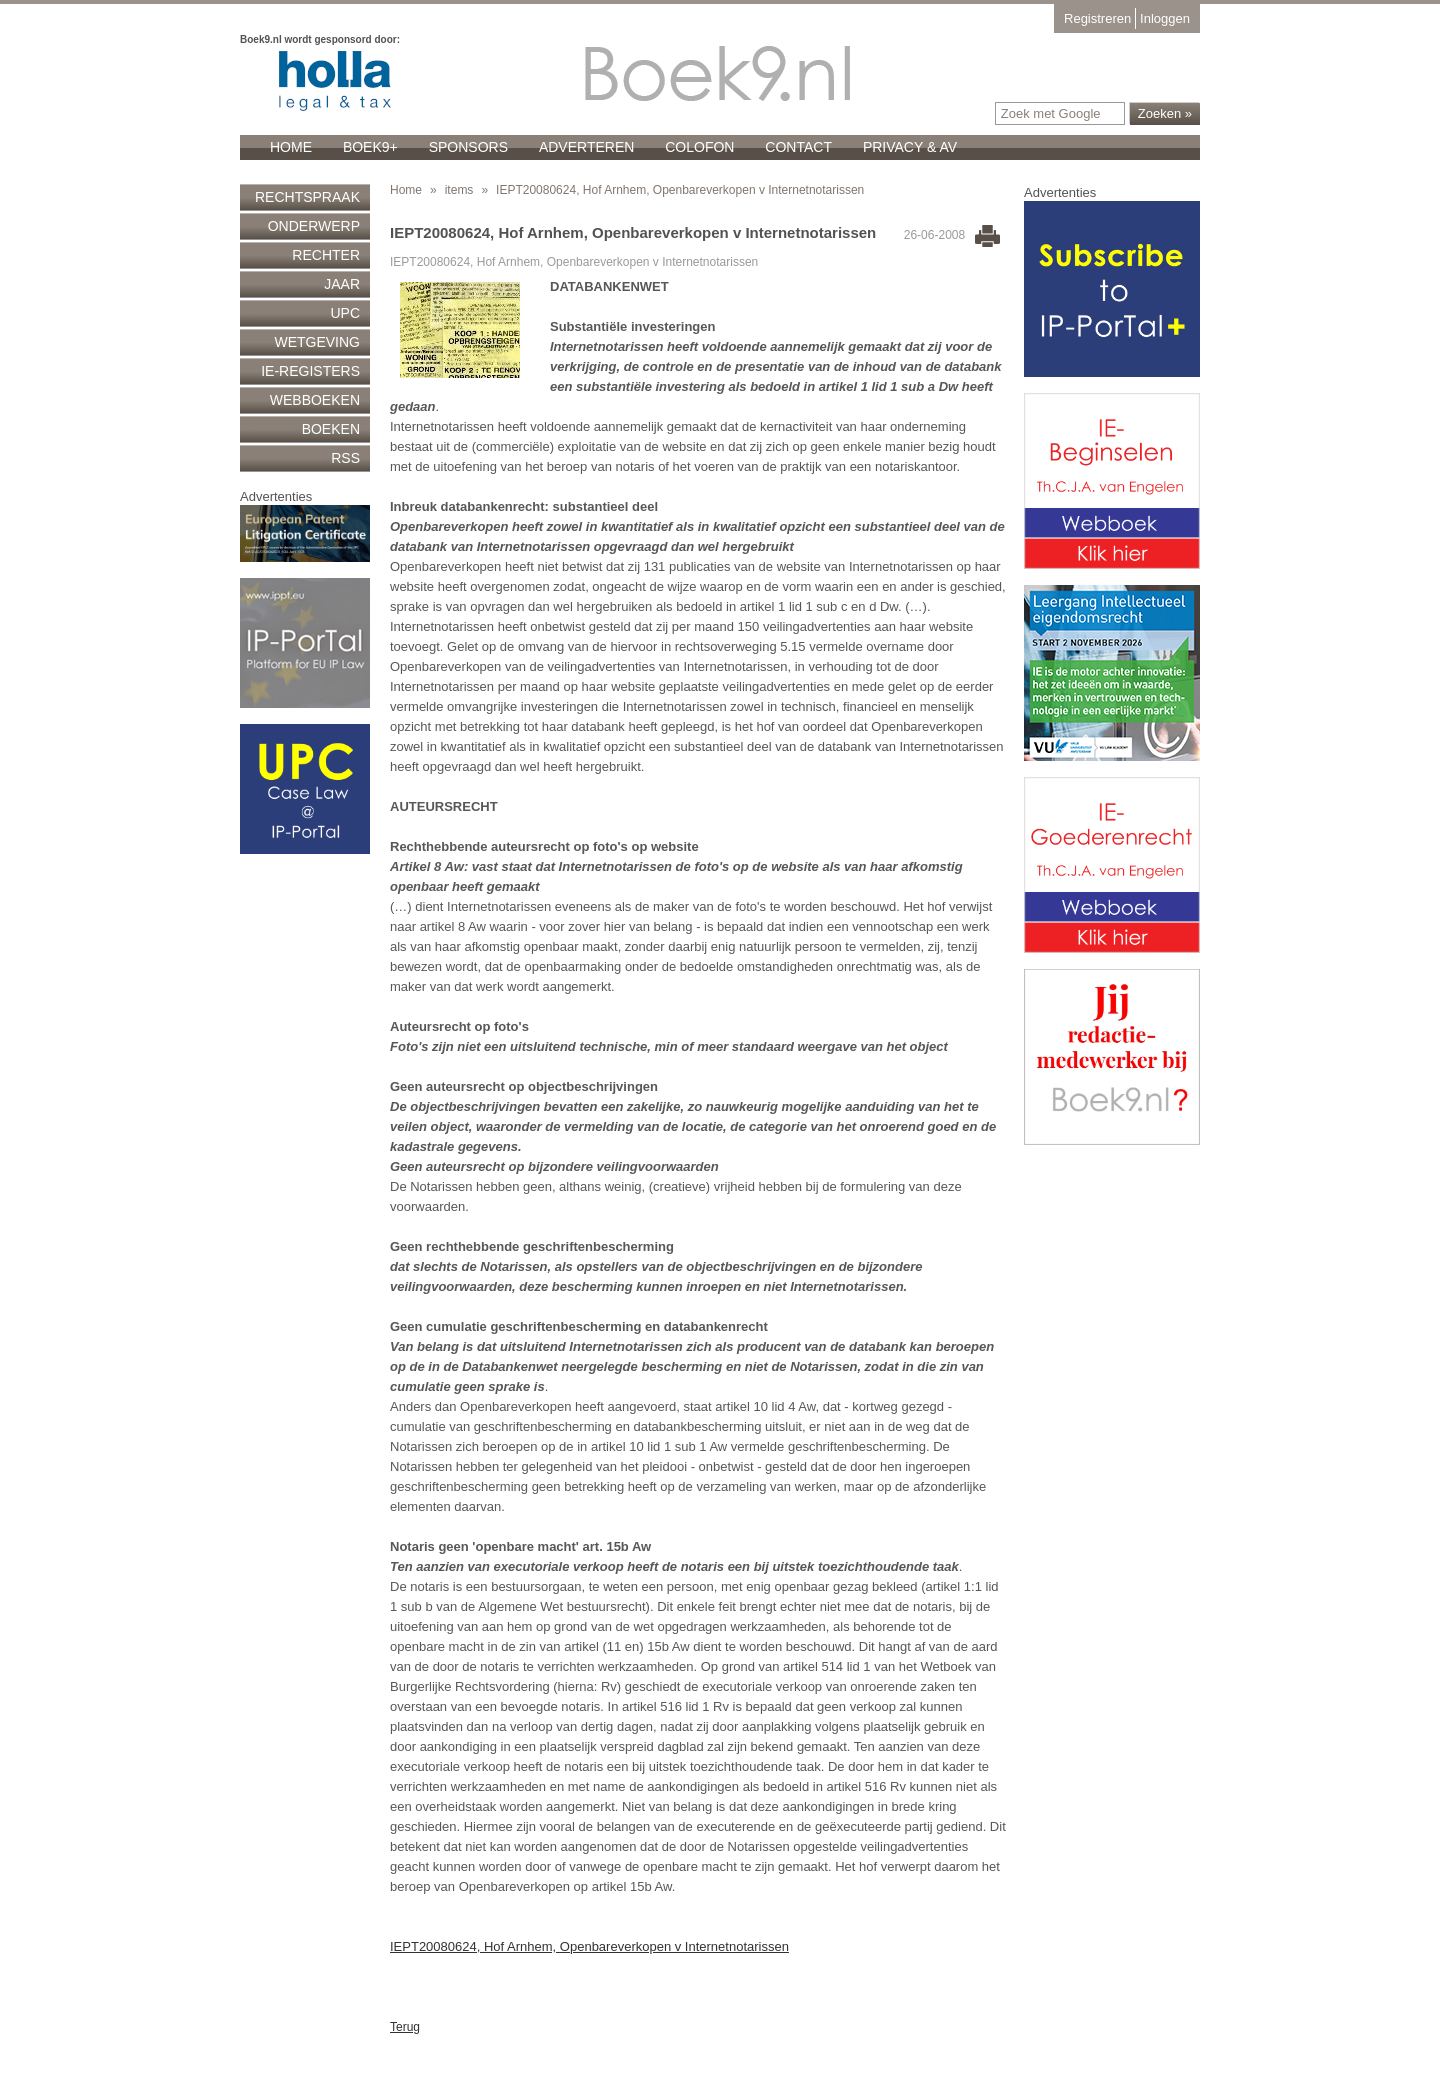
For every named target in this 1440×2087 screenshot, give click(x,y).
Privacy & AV (910, 147)
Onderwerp (314, 226)
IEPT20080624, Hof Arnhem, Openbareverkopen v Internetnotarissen (589, 1946)
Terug (405, 2027)
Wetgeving (317, 342)
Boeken (331, 429)
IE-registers (310, 371)
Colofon (699, 147)
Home (291, 147)
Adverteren (586, 147)
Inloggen (1165, 18)
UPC (345, 313)
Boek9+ (370, 147)
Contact (798, 147)
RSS (345, 458)
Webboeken (315, 400)
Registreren (1097, 18)
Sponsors (468, 147)
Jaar (342, 284)
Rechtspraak (307, 197)
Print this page (987, 236)
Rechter (326, 255)
